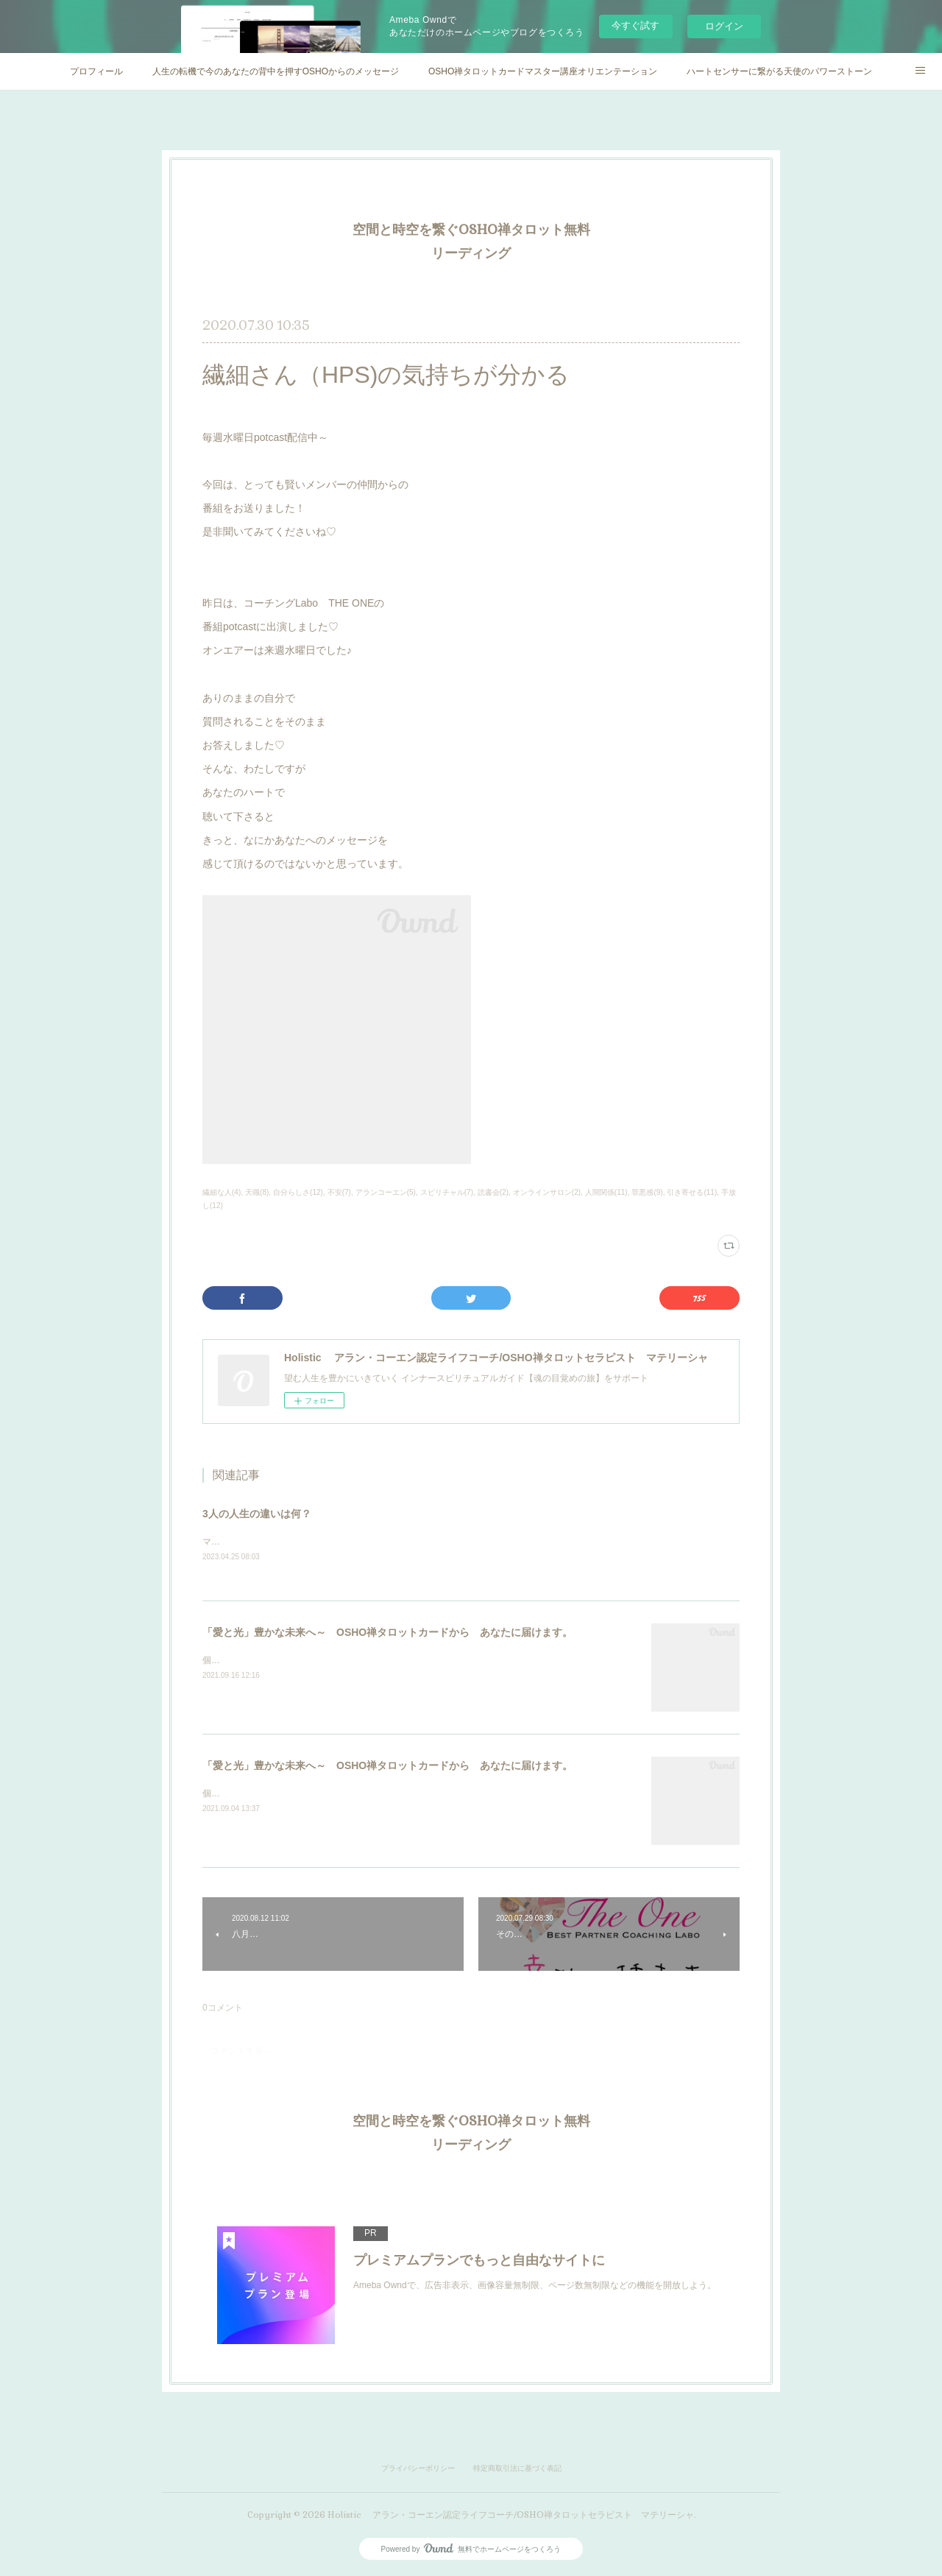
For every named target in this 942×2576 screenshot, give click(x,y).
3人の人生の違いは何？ (256, 1514)
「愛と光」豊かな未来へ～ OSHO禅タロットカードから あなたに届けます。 (387, 1633)
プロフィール (96, 71)
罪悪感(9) (646, 1192)
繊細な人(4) (221, 1192)
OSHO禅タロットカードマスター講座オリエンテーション (542, 71)
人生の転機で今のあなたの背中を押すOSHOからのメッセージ (275, 71)
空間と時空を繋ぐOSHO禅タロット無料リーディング (471, 241)
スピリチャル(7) (446, 1192)
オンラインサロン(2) (547, 1192)
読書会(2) (493, 1192)
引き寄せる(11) (692, 1192)
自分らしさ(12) (298, 1192)
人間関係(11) (606, 1192)
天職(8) (257, 1192)
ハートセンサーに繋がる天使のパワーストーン (779, 71)
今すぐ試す (635, 25)
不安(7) (339, 1192)
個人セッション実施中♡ (251, 1661)
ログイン (724, 26)
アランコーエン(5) (385, 1192)
